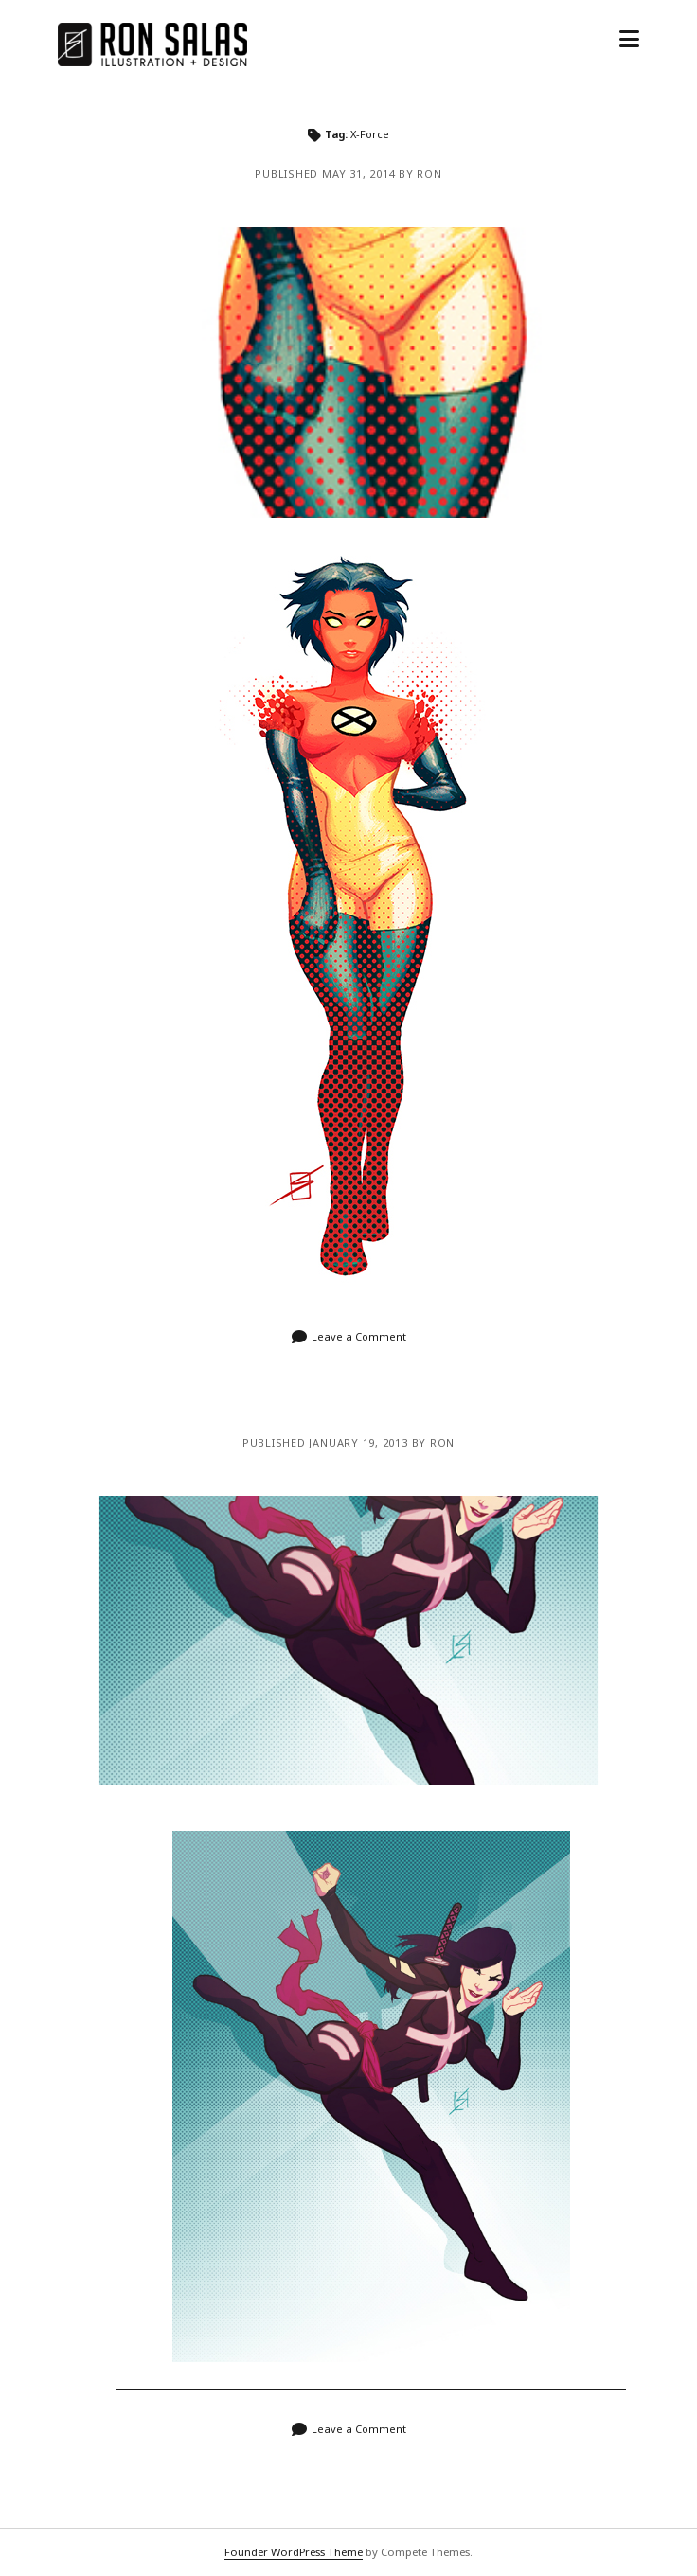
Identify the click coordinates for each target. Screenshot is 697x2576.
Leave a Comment (359, 1336)
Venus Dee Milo (348, 372)
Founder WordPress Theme (293, 2552)
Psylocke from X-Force (348, 1641)
